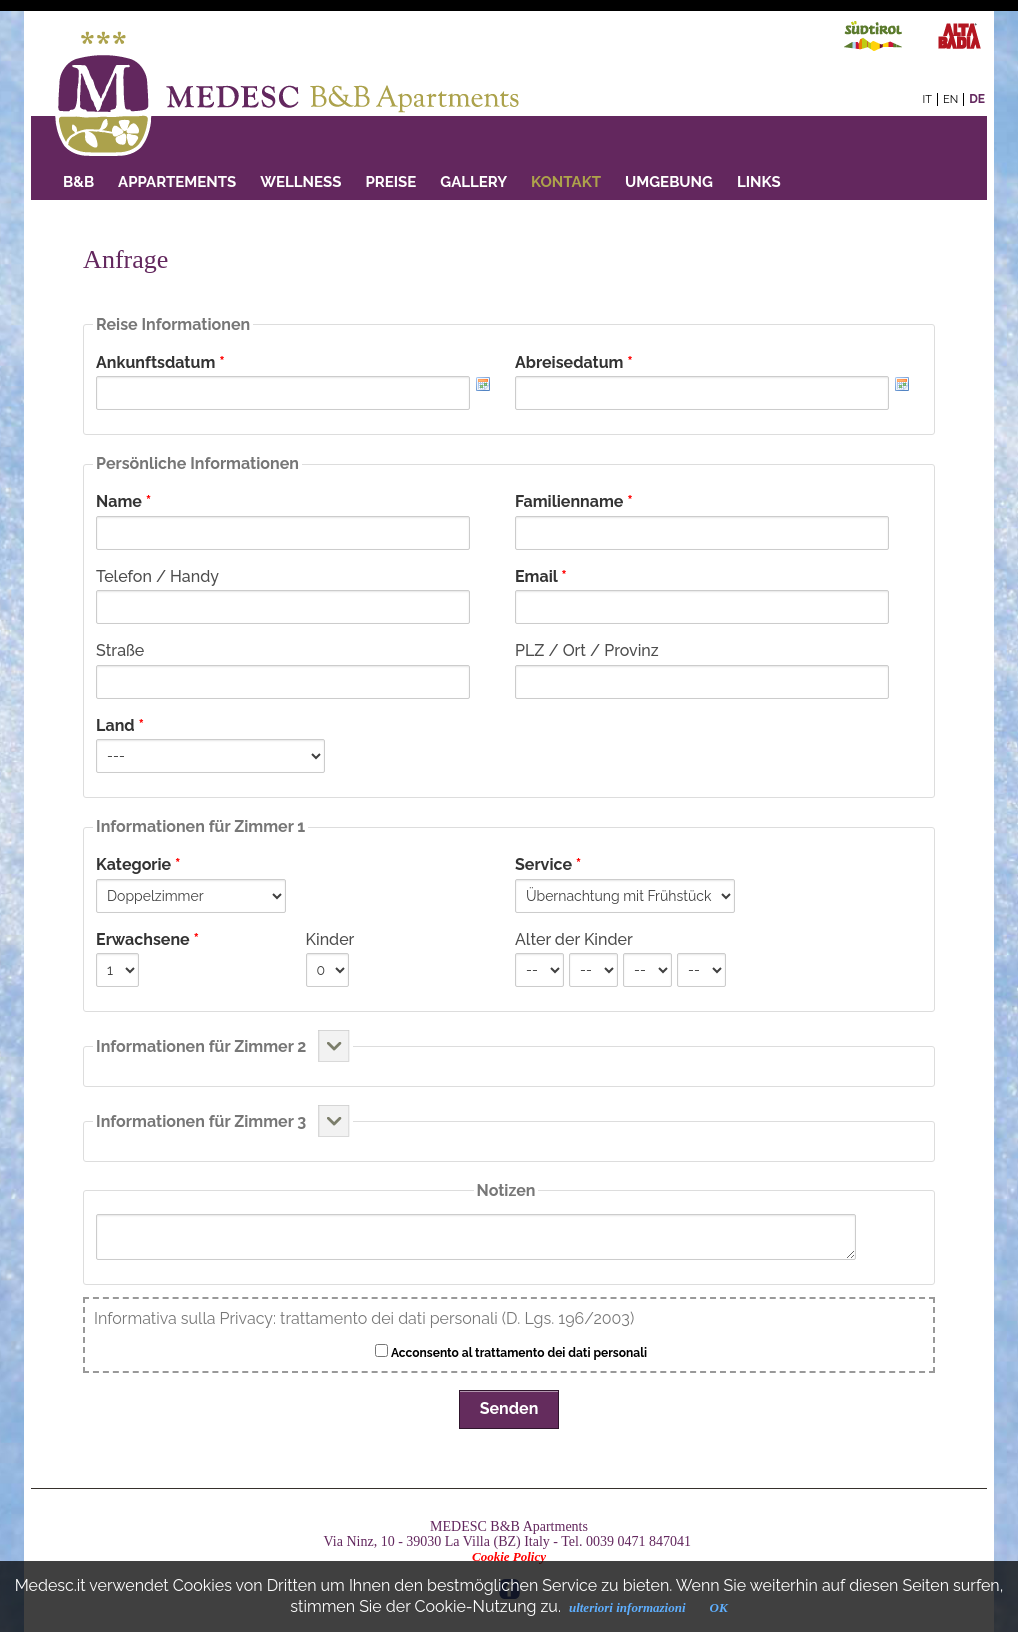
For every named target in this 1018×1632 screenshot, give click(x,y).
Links (759, 182)
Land (120, 725)
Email (541, 576)
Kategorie (138, 864)
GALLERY (473, 182)
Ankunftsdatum (160, 362)
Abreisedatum (574, 362)
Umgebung (669, 182)
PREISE (390, 182)
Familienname (574, 501)
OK (719, 1607)
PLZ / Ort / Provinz (587, 650)
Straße (120, 650)
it (927, 99)
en (950, 99)
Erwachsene (147, 939)
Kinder (330, 939)
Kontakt (566, 182)
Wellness (300, 182)
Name (123, 501)
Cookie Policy (509, 1556)
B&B (78, 182)
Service (548, 864)
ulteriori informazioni (627, 1607)
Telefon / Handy (157, 576)
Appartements (177, 182)
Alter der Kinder (574, 939)
